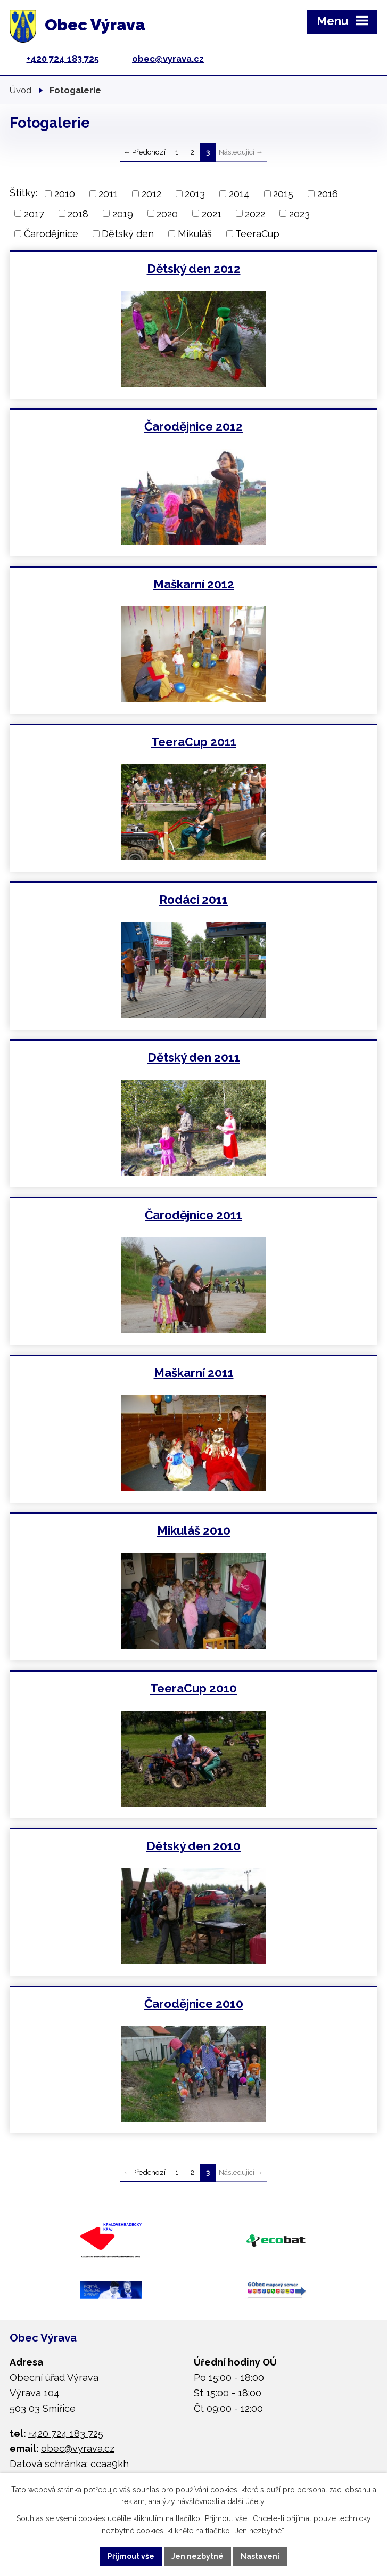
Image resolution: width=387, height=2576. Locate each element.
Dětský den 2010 (193, 1846)
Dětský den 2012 (194, 269)
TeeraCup (257, 233)
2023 (299, 213)
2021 (211, 213)
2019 (122, 213)
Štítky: (23, 192)
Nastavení (260, 2556)
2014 (239, 193)
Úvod (20, 90)
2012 (151, 193)
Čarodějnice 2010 (193, 2004)
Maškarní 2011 (194, 1373)
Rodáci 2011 (193, 899)
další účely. (246, 2502)
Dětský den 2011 (193, 1057)
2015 (283, 193)
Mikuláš (195, 233)
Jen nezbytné (197, 2556)
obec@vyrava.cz (168, 58)
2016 (327, 193)
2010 (64, 193)
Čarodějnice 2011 (193, 1215)
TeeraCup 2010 (193, 1688)
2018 (78, 213)
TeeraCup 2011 (193, 742)
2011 (108, 193)
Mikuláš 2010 (193, 1530)
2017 (34, 213)
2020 (167, 213)
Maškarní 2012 (193, 584)
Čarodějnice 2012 (193, 426)
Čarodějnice (51, 233)
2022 (255, 213)
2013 (195, 193)
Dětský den (128, 233)
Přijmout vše (131, 2556)
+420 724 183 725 (63, 58)
